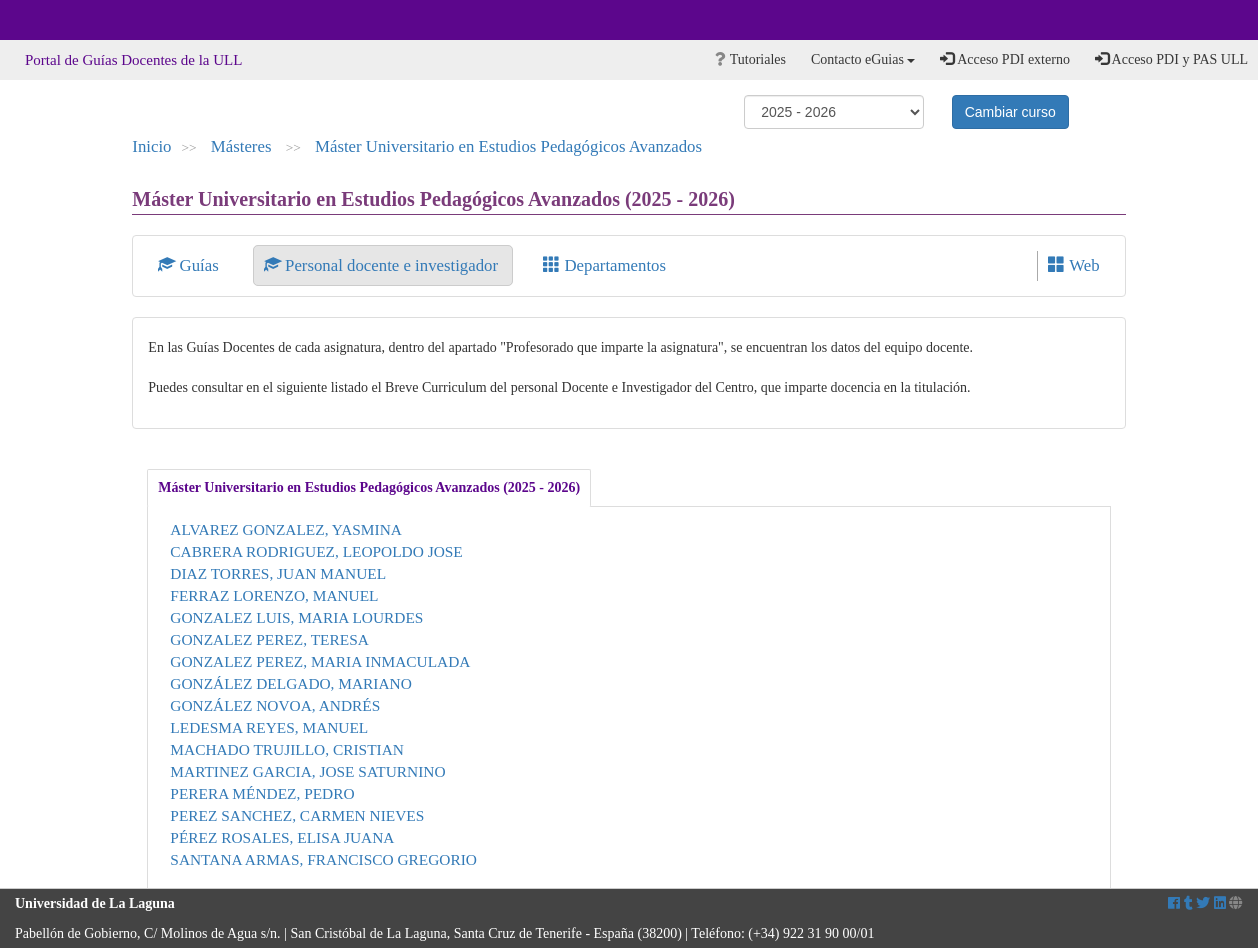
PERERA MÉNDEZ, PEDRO (262, 793)
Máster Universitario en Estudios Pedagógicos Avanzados (508, 146)
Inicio (151, 146)
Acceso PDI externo (1004, 59)
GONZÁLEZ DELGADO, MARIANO (291, 683)
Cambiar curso (1010, 112)
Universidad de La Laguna (70, 20)
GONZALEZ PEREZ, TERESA (269, 639)
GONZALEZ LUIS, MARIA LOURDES (296, 617)
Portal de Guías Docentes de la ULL (133, 60)
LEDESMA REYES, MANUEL (269, 727)
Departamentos (604, 265)
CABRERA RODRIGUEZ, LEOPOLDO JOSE (316, 551)
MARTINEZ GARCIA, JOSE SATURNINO (307, 771)
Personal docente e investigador (383, 265)
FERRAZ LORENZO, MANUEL (274, 595)
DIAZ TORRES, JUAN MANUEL (278, 573)
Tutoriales (750, 59)
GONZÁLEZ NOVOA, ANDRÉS (275, 705)
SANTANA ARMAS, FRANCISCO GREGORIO (323, 859)
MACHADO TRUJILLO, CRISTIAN (287, 749)
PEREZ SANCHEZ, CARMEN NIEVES (297, 815)
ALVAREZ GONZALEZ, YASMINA (286, 529)
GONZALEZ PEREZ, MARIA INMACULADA (320, 661)
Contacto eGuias (863, 59)
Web (1073, 265)
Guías (190, 265)
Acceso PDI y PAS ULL (1171, 59)
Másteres (243, 146)
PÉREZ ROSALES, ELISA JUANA (282, 837)
